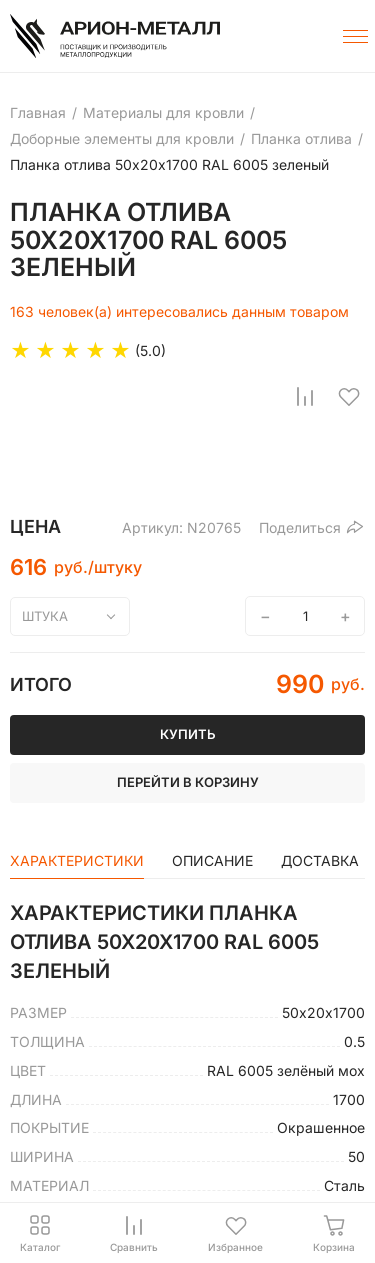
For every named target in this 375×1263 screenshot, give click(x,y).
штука (45, 616)
